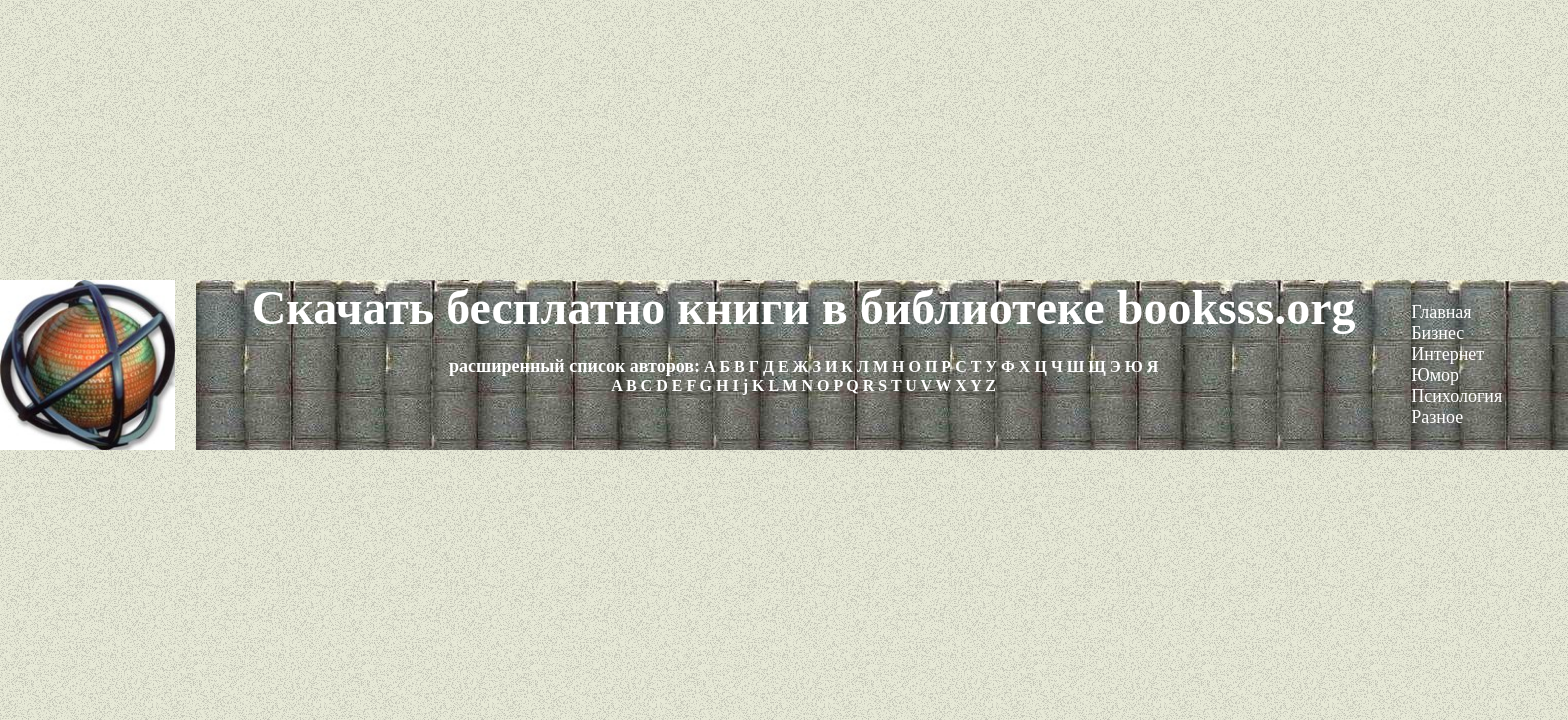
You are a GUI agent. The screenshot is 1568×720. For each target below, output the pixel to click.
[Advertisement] (784, 140)
